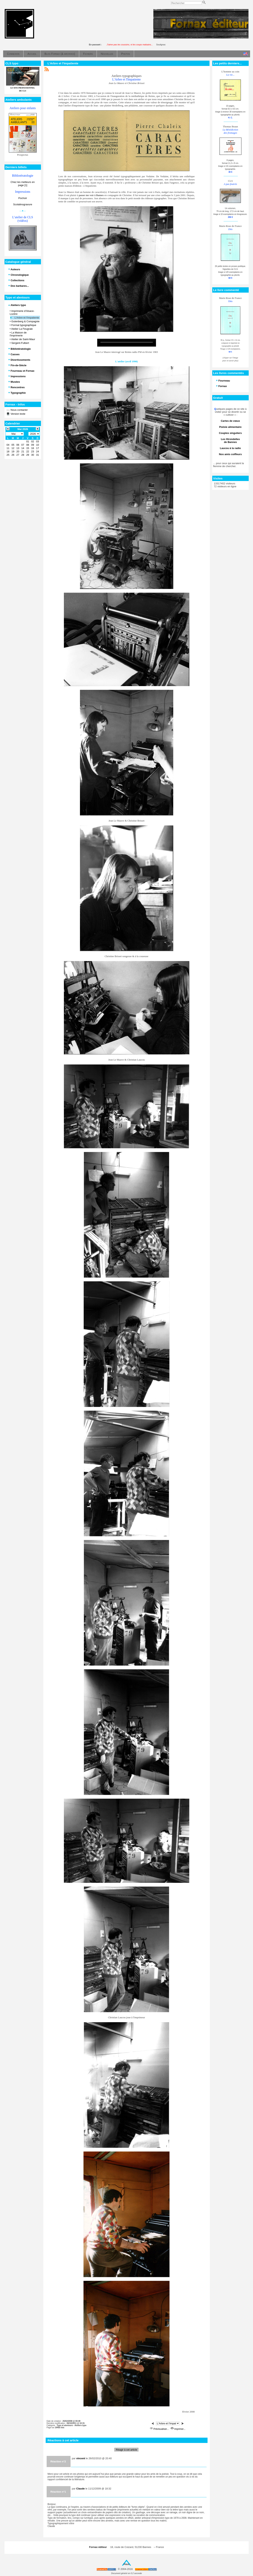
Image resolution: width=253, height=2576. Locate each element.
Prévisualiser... (160, 2429)
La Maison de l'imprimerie (18, 334)
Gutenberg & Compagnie (25, 321)
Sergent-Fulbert (20, 342)
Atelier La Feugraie (22, 328)
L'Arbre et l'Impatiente (27, 317)
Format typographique (23, 325)
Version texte (17, 413)
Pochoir (22, 198)
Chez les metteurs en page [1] (23, 184)
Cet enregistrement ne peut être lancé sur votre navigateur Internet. (126, 343)
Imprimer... (178, 2429)
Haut (126, 2564)
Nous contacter (19, 409)
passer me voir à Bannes (91, 195)
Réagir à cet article (126, 2449)
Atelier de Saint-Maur (23, 339)
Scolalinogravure (22, 204)
